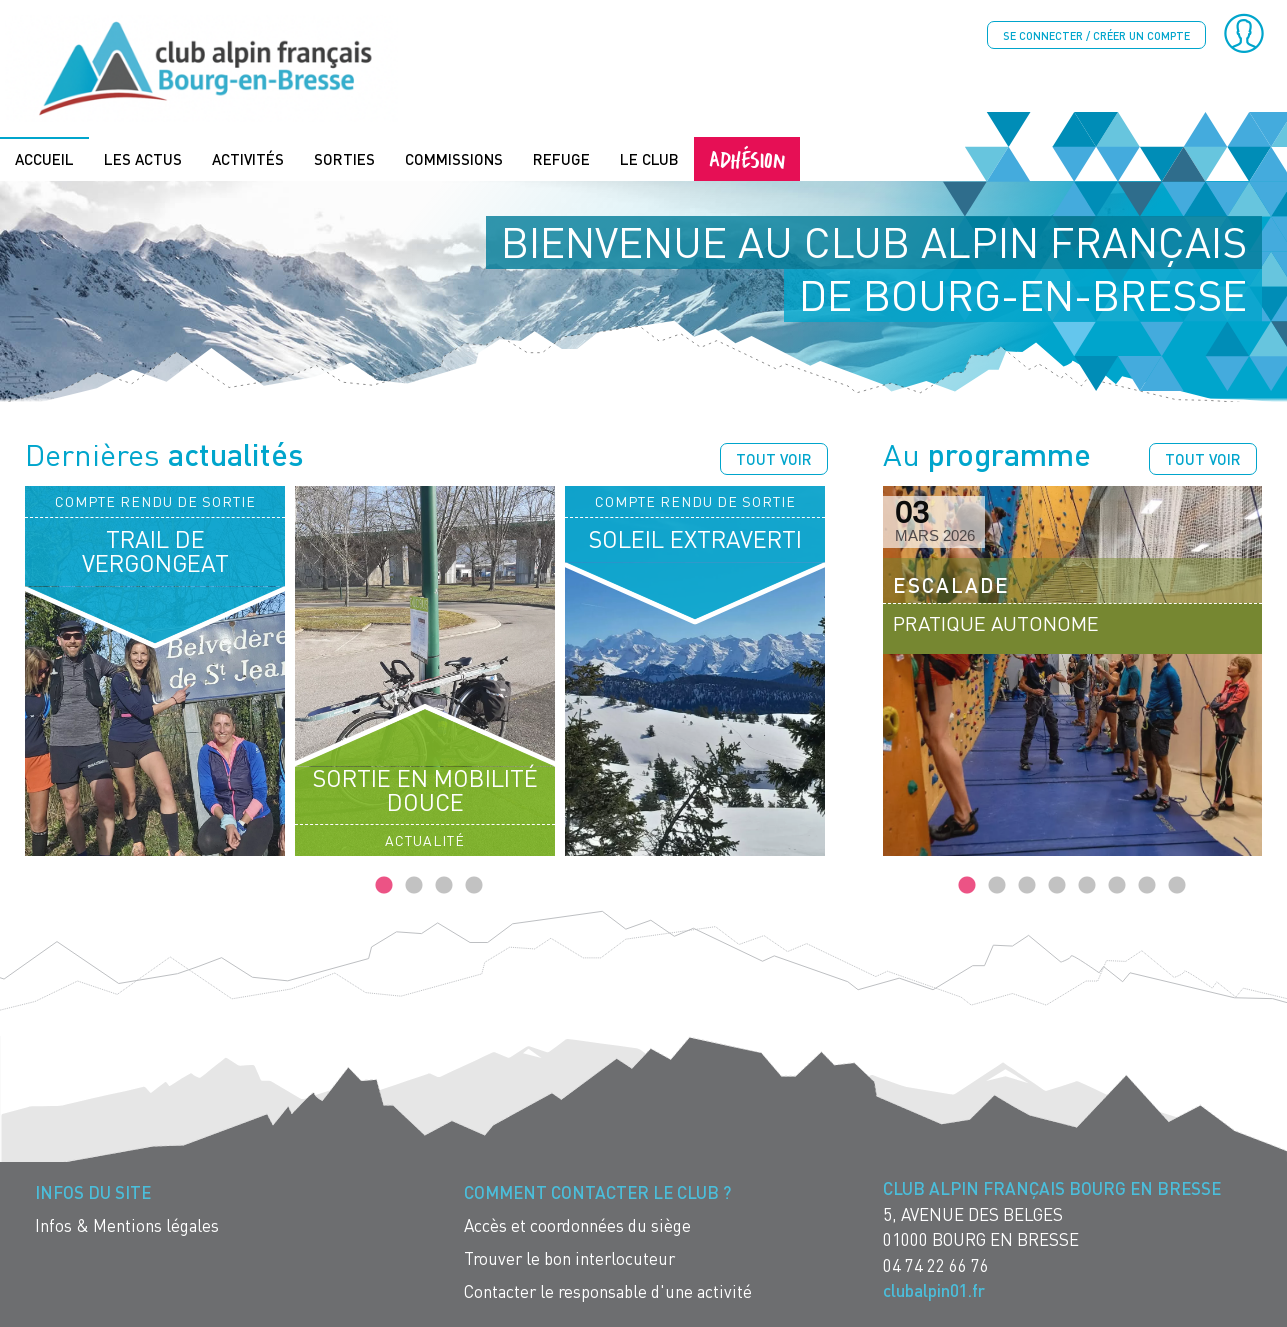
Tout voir (774, 457)
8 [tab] (1177, 885)
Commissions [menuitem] (454, 157)
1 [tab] (384, 885)
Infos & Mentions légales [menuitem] (127, 1224)
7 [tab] (1147, 885)
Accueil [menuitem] (44, 157)
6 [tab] (1117, 885)
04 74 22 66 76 (936, 1263)
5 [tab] (1087, 885)
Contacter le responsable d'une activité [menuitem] (608, 1290)
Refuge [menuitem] (561, 157)
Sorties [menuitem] (344, 157)
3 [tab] (444, 885)
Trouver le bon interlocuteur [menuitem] (569, 1257)
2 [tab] (414, 885)
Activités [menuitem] (248, 157)
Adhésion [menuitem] (747, 156)
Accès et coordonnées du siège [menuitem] (577, 1224)
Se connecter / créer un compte (1096, 35)
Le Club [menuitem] (649, 157)
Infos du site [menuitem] (93, 1191)
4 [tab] (474, 885)
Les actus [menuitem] (143, 157)
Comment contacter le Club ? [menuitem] (597, 1191)
